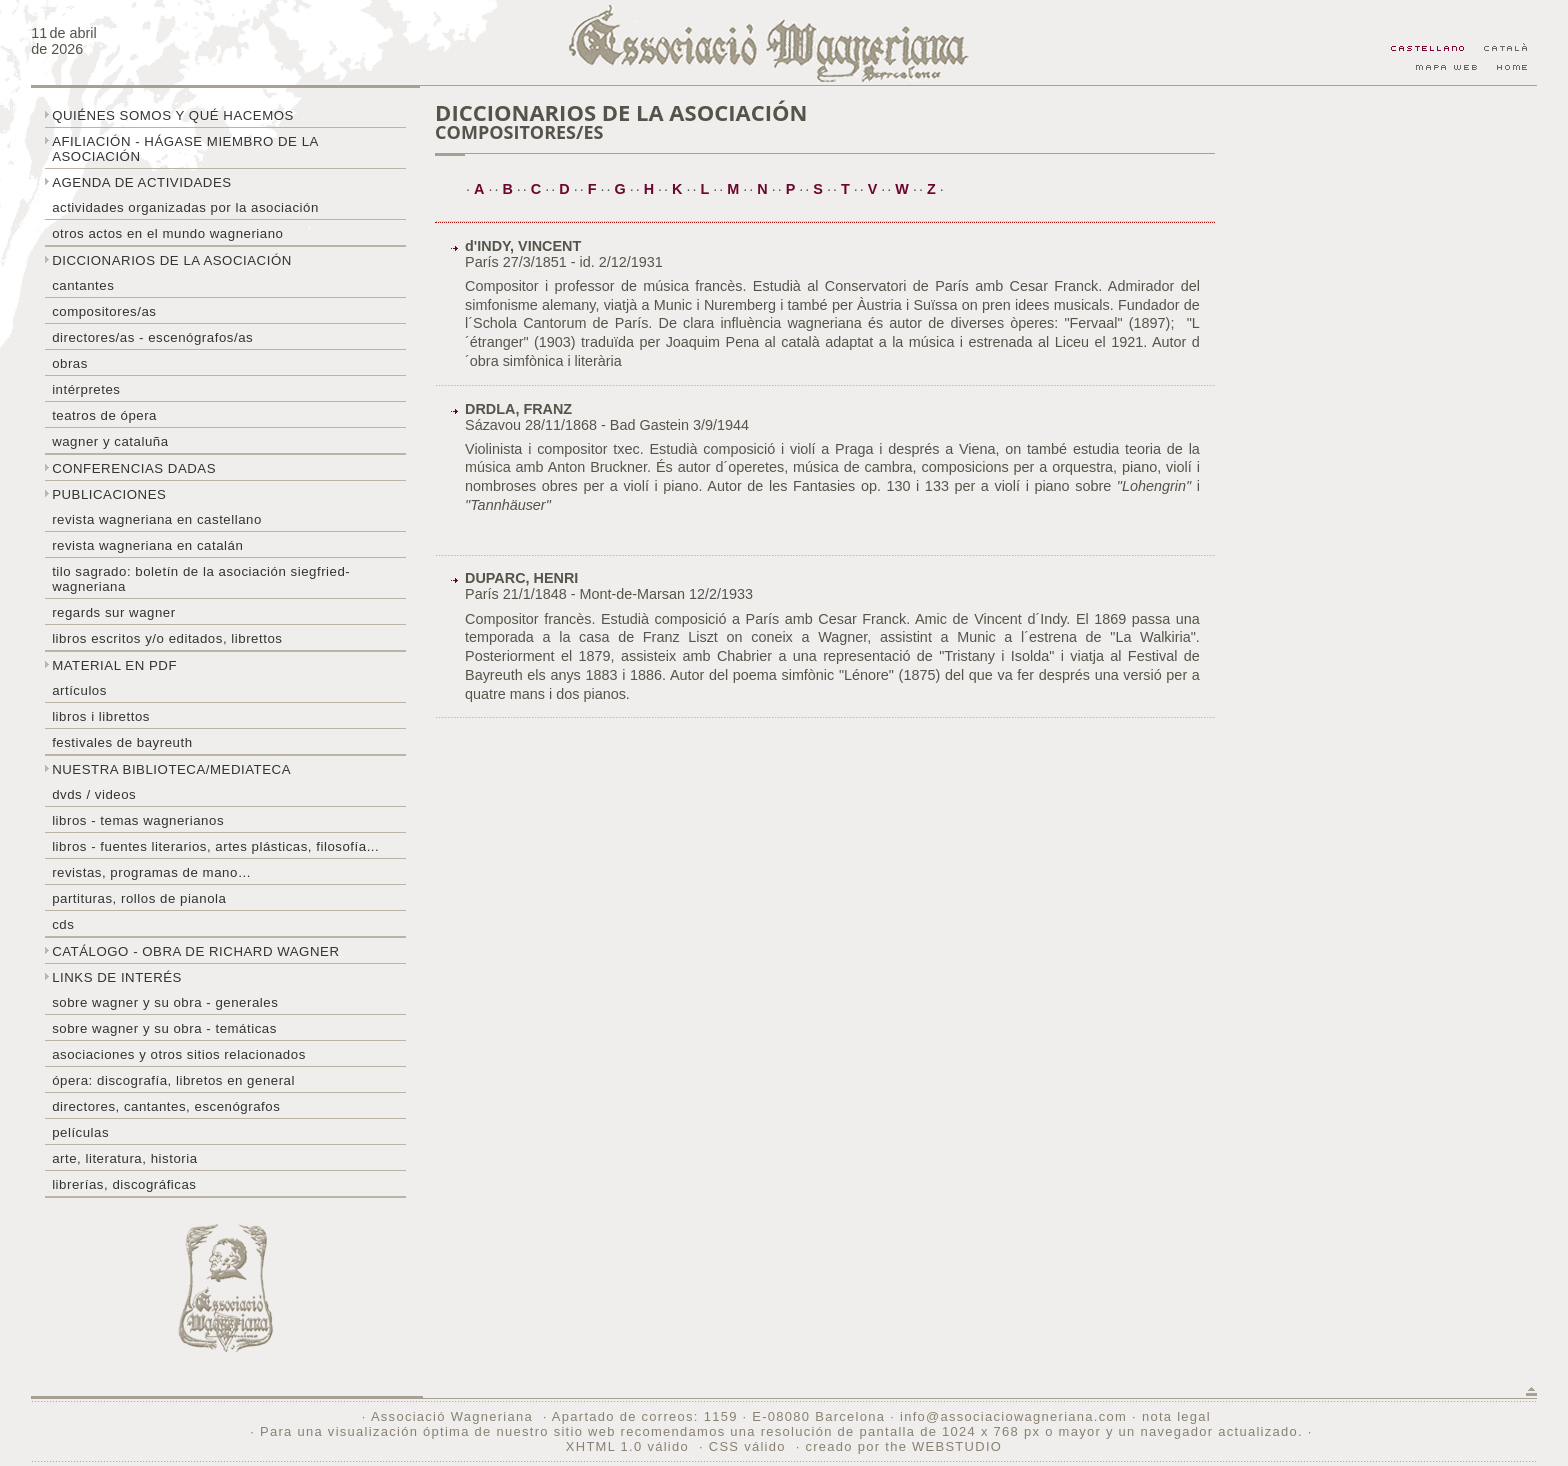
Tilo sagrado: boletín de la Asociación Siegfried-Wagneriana (201, 579)
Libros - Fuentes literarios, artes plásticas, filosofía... (215, 846)
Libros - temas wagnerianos (138, 820)
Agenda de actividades (142, 182)
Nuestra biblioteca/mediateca (171, 769)
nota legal (1176, 1416)
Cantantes (83, 285)
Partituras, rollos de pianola (139, 898)
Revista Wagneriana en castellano (157, 519)
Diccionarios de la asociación (172, 260)
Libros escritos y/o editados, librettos (167, 638)
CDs (63, 924)
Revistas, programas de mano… (151, 872)
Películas (80, 1132)
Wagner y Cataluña (110, 441)
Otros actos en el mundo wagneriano (167, 233)
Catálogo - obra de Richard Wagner (195, 951)
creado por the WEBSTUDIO (903, 1446)
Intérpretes (86, 389)
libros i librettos (101, 716)
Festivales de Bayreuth (122, 742)
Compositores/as (104, 311)
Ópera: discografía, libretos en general (173, 1080)
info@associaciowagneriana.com (1013, 1416)
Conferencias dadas (134, 468)
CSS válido (747, 1446)
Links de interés (117, 977)
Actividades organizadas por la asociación (185, 207)
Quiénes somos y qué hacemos (173, 115)
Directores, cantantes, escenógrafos (166, 1106)
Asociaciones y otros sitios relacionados (179, 1054)
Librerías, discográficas (124, 1184)
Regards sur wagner (114, 612)
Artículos (79, 690)
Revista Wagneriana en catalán (147, 545)
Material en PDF (114, 665)
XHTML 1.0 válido (627, 1446)
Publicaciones (109, 494)
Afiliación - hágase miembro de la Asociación (185, 149)
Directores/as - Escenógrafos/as (152, 337)
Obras (70, 363)
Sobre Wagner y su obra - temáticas (164, 1028)
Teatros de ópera (104, 415)
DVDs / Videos (94, 794)
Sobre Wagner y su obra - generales (165, 1002)
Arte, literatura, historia (124, 1158)
